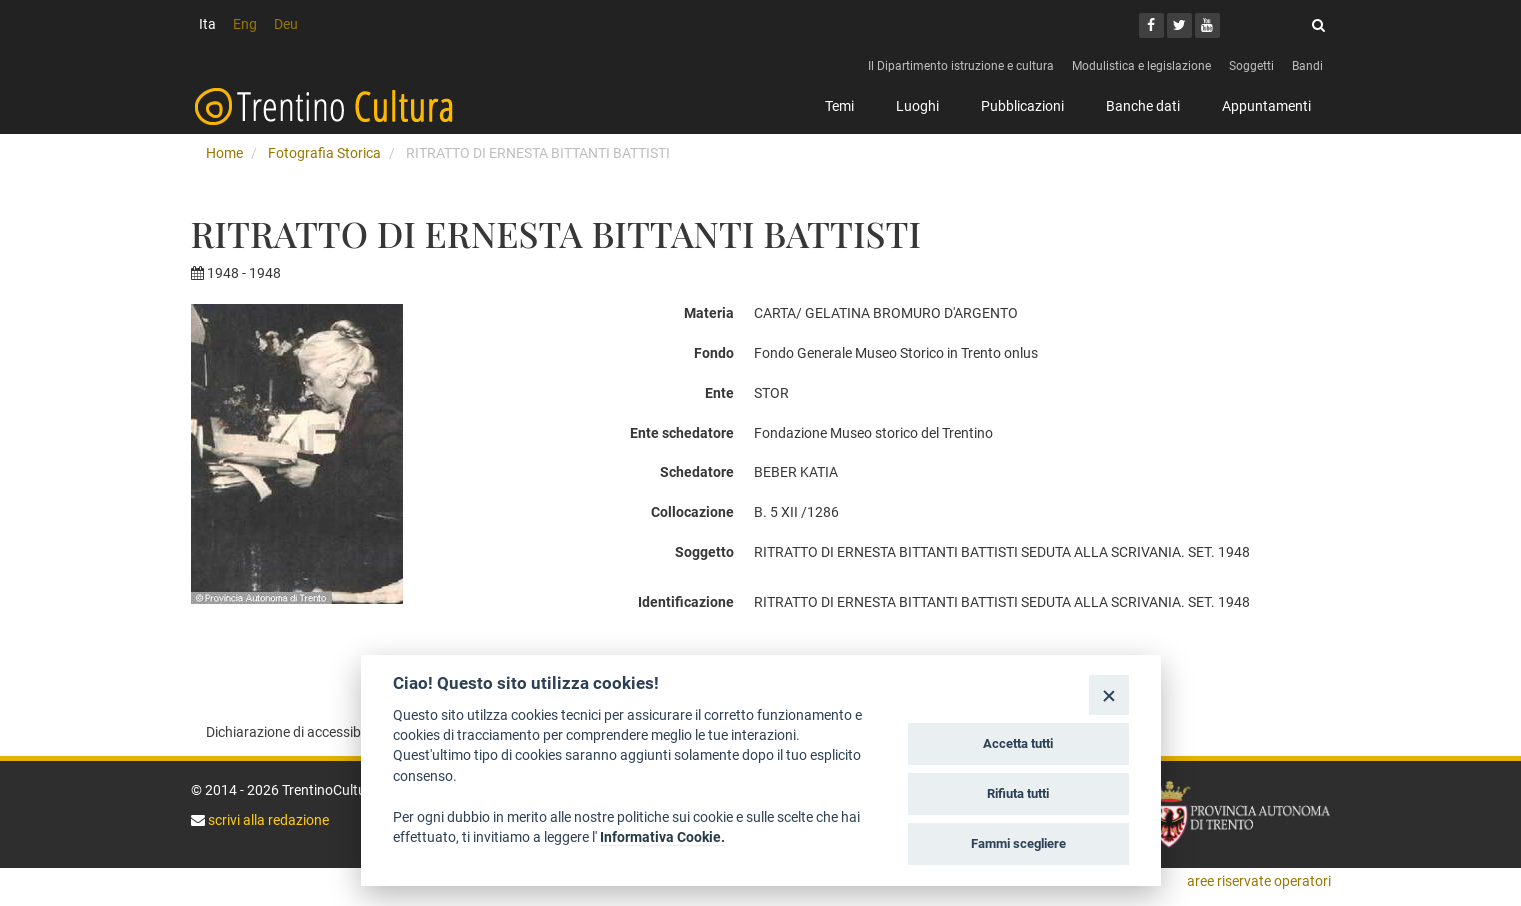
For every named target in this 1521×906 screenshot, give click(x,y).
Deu (286, 24)
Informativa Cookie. (662, 837)
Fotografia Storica (324, 153)
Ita (207, 24)
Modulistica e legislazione (1141, 66)
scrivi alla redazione (267, 820)
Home (224, 153)
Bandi (1307, 66)
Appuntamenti (1266, 106)
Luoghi (917, 106)
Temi (839, 106)
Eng (245, 24)
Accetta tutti (1018, 743)
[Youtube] (1207, 25)
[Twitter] (1179, 25)
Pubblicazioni (1022, 106)
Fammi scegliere (1018, 843)
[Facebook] (1151, 25)
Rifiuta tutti (1018, 793)
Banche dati (1143, 106)
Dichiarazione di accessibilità (294, 732)
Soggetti (1251, 66)
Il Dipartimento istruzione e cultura (961, 66)
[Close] (1108, 694)
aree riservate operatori (1259, 881)
